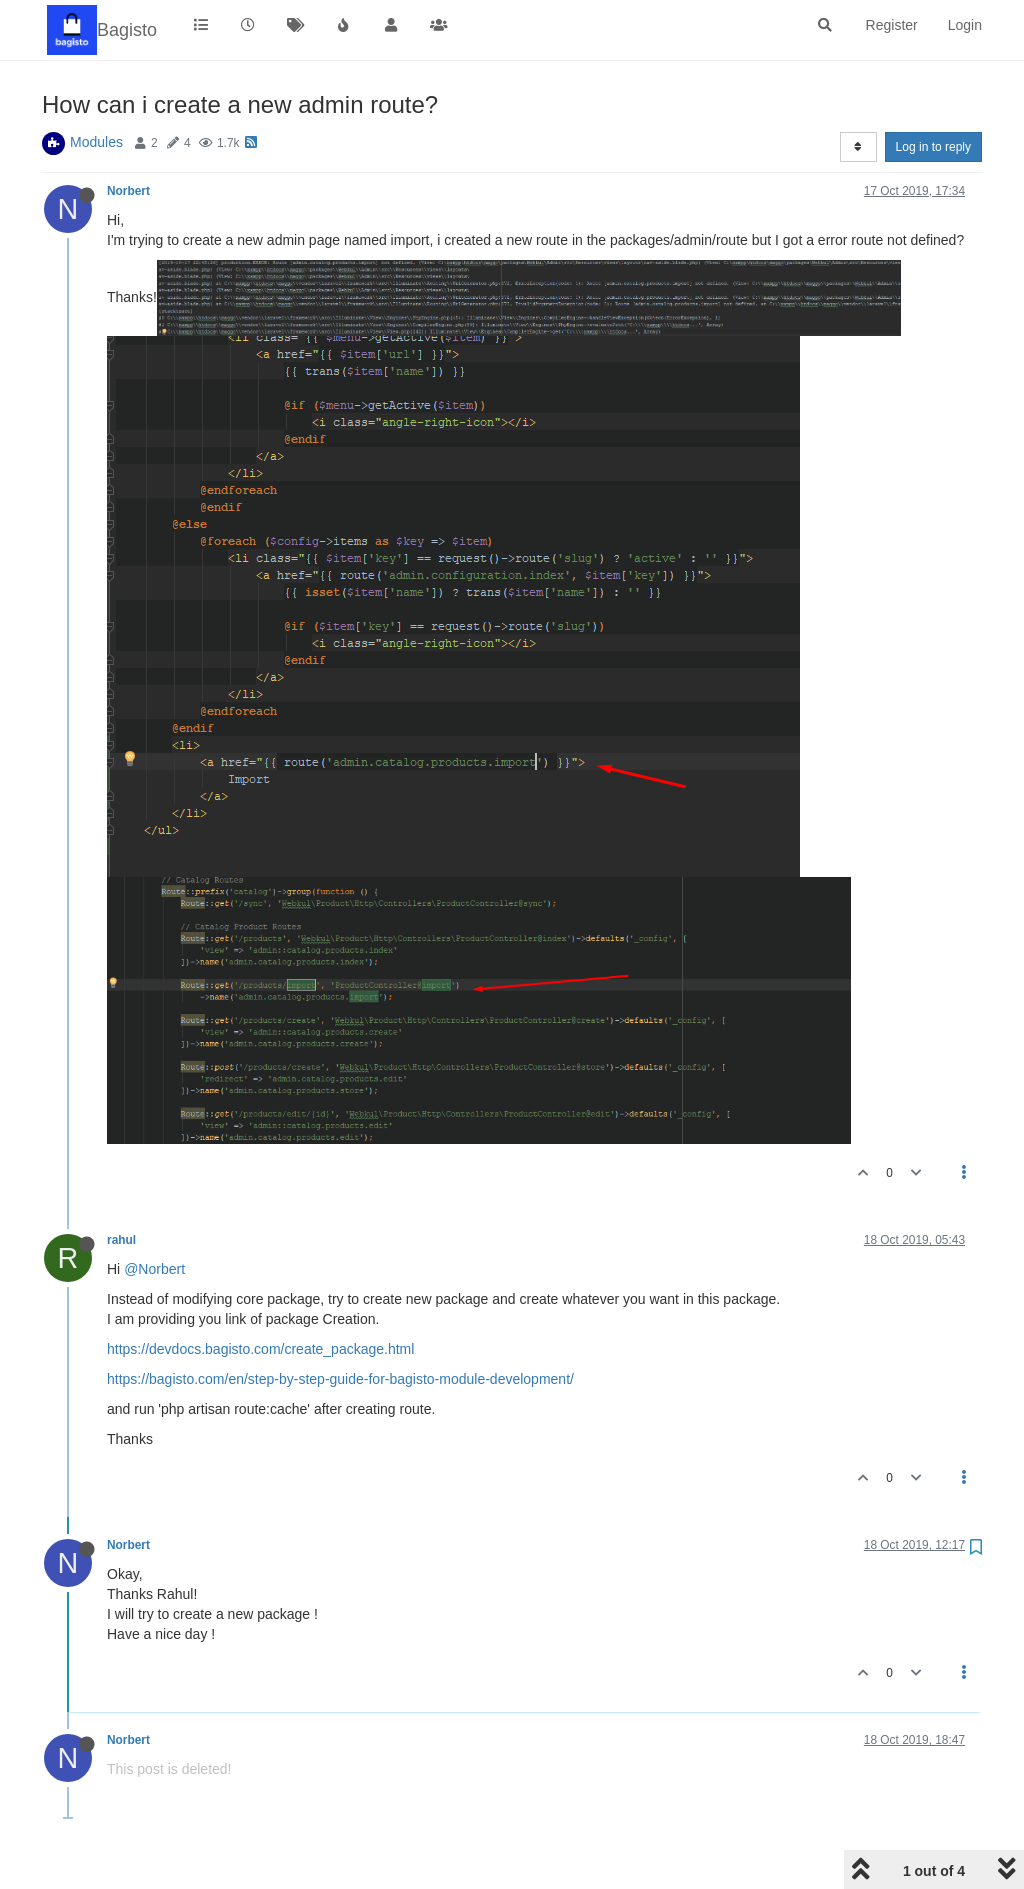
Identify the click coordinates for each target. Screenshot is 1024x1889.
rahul (121, 1240)
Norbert (128, 191)
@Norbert (154, 1269)
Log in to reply (933, 147)
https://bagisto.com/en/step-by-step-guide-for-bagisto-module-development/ (340, 1379)
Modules (96, 142)
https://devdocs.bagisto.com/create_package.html (260, 1349)
